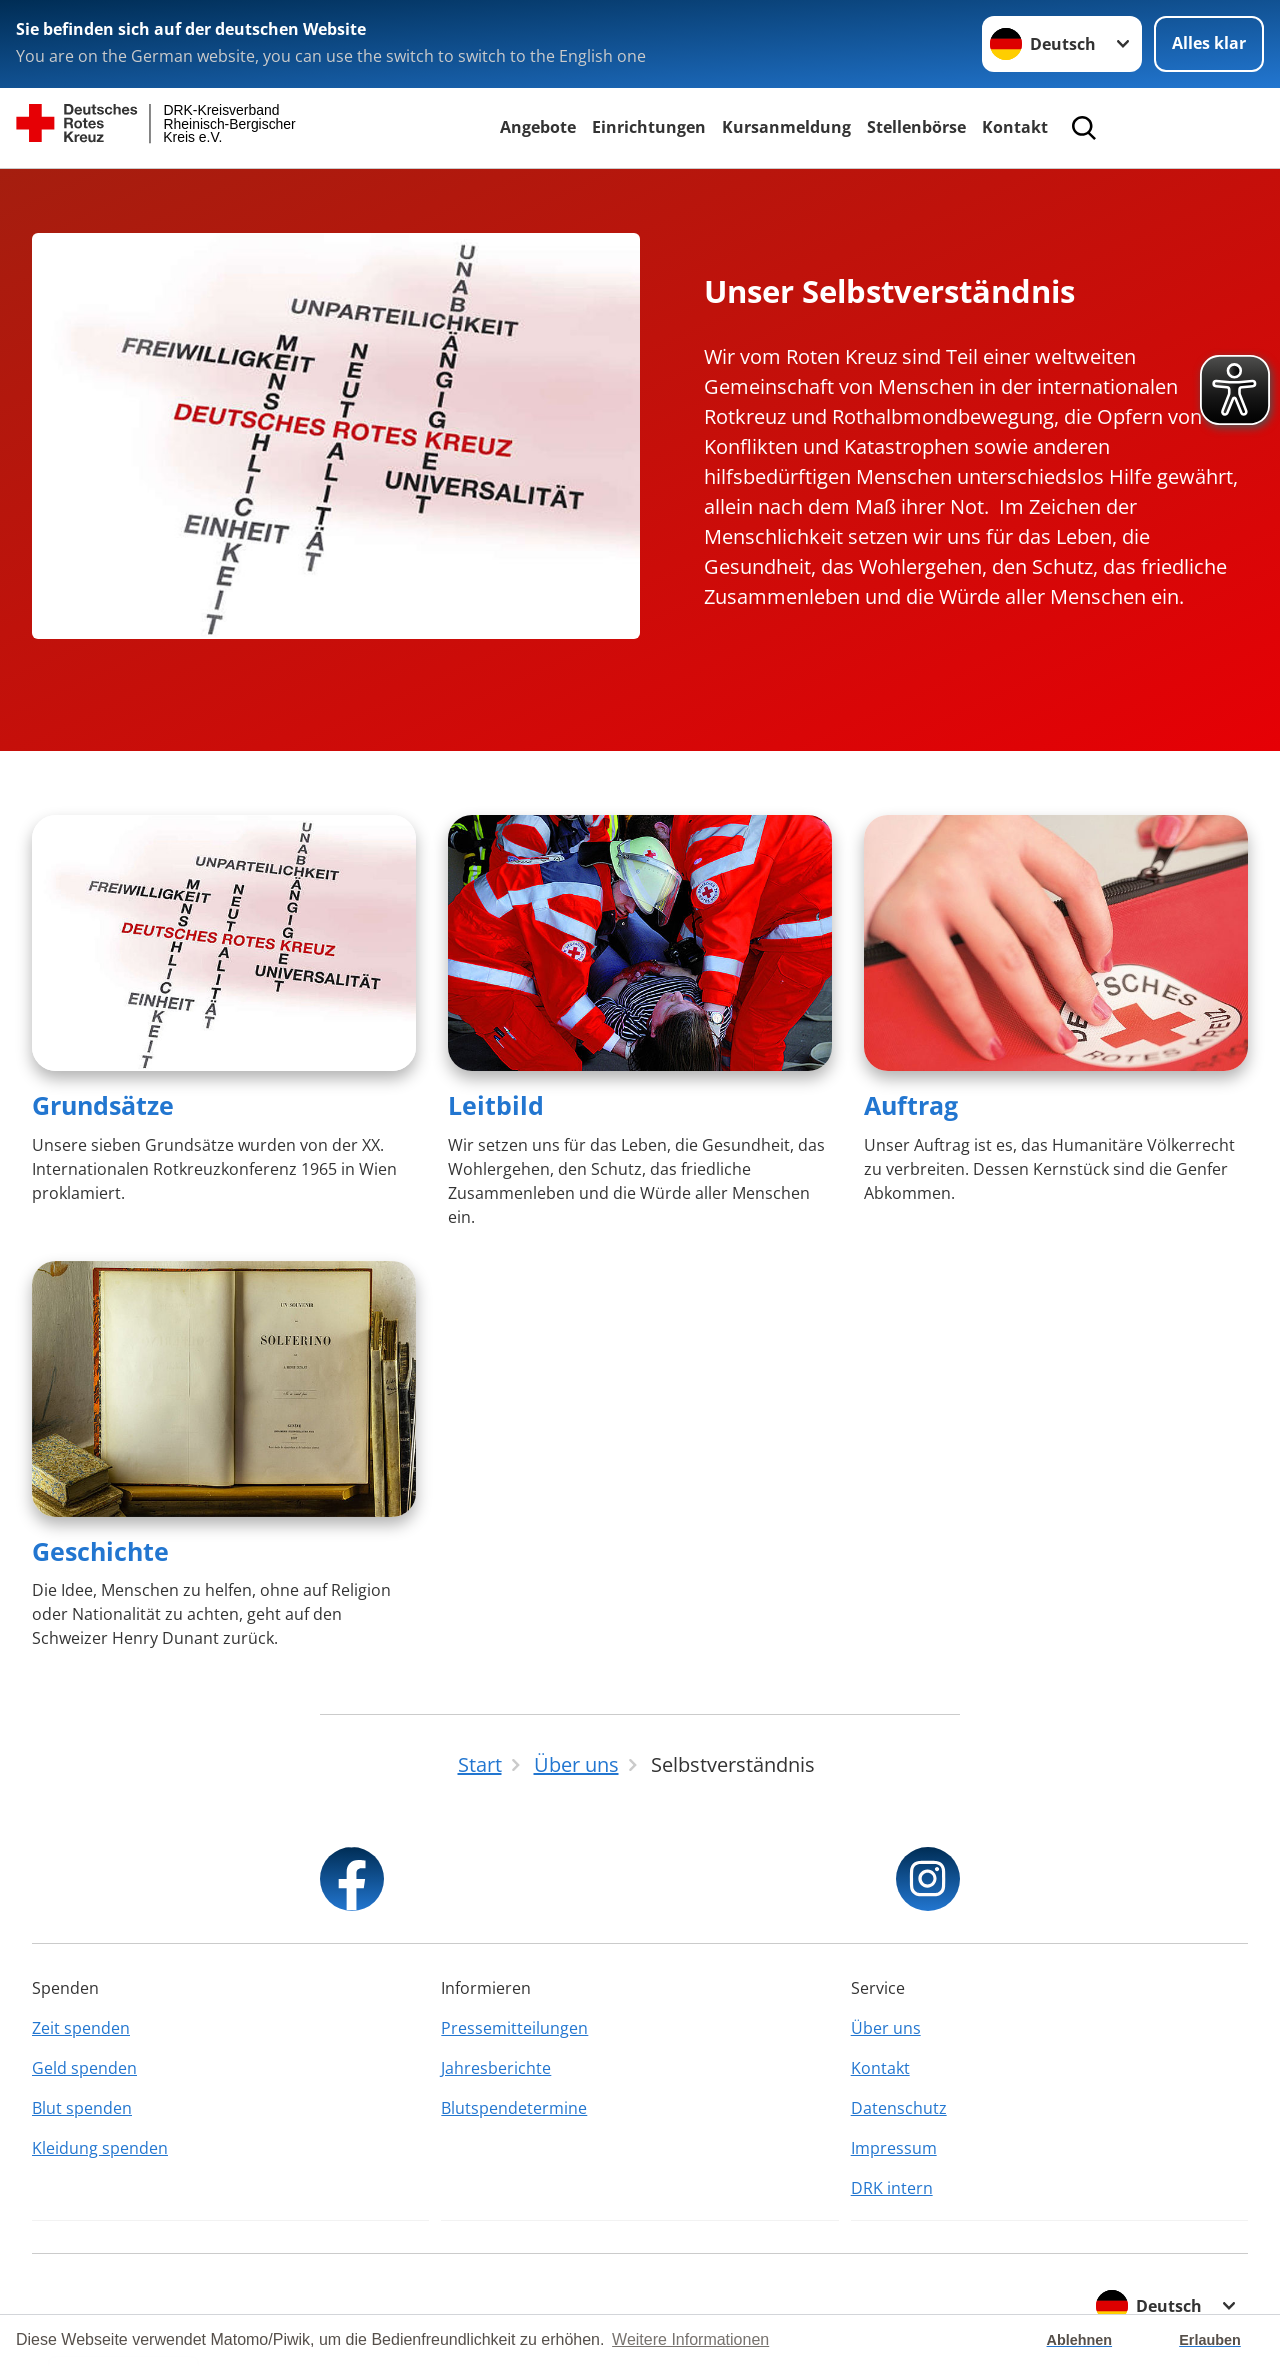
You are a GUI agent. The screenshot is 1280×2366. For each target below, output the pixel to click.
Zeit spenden (81, 2028)
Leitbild (496, 1105)
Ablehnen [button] (1080, 2340)
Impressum (894, 2148)
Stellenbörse (916, 127)
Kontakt (1015, 127)
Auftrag (911, 1105)
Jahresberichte (496, 2068)
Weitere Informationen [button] (690, 2339)
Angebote (538, 127)
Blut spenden (82, 2108)
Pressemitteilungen (514, 2028)
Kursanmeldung (786, 127)
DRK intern (892, 2188)
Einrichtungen (649, 127)
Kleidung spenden (100, 2148)
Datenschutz (899, 2108)
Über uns (886, 2028)
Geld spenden (84, 2068)
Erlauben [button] (1210, 2340)
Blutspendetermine (514, 2108)
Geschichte (100, 1551)
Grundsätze (103, 1105)
